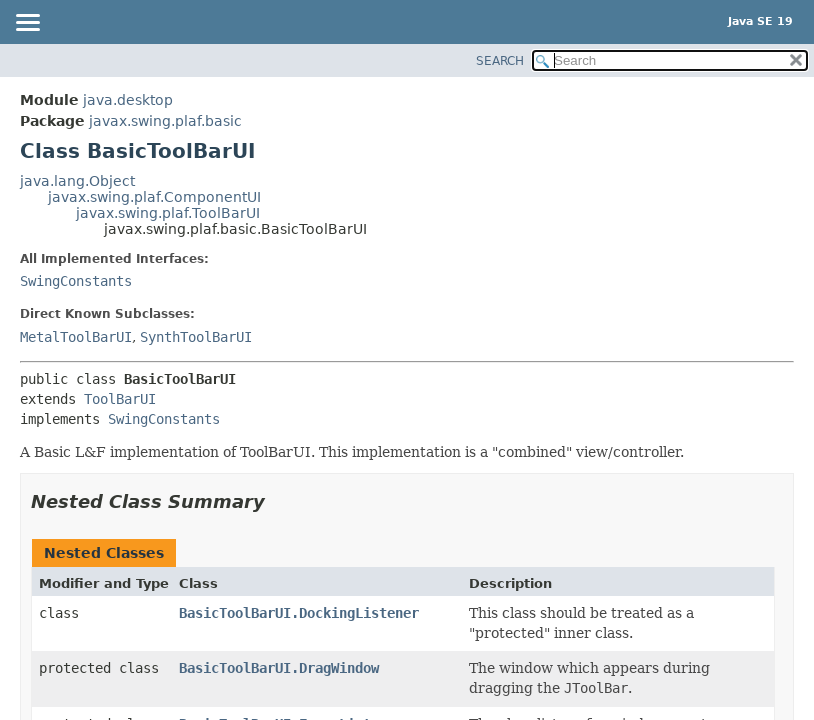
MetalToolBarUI (76, 337)
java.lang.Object (77, 181)
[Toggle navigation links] (27, 24)
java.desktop (128, 100)
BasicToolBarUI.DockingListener (299, 613)
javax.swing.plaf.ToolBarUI (168, 213)
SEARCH (500, 61)
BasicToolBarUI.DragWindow (279, 668)
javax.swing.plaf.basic (165, 121)
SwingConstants (76, 281)
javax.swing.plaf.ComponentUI (154, 197)
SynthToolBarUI (196, 337)
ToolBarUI (120, 399)
